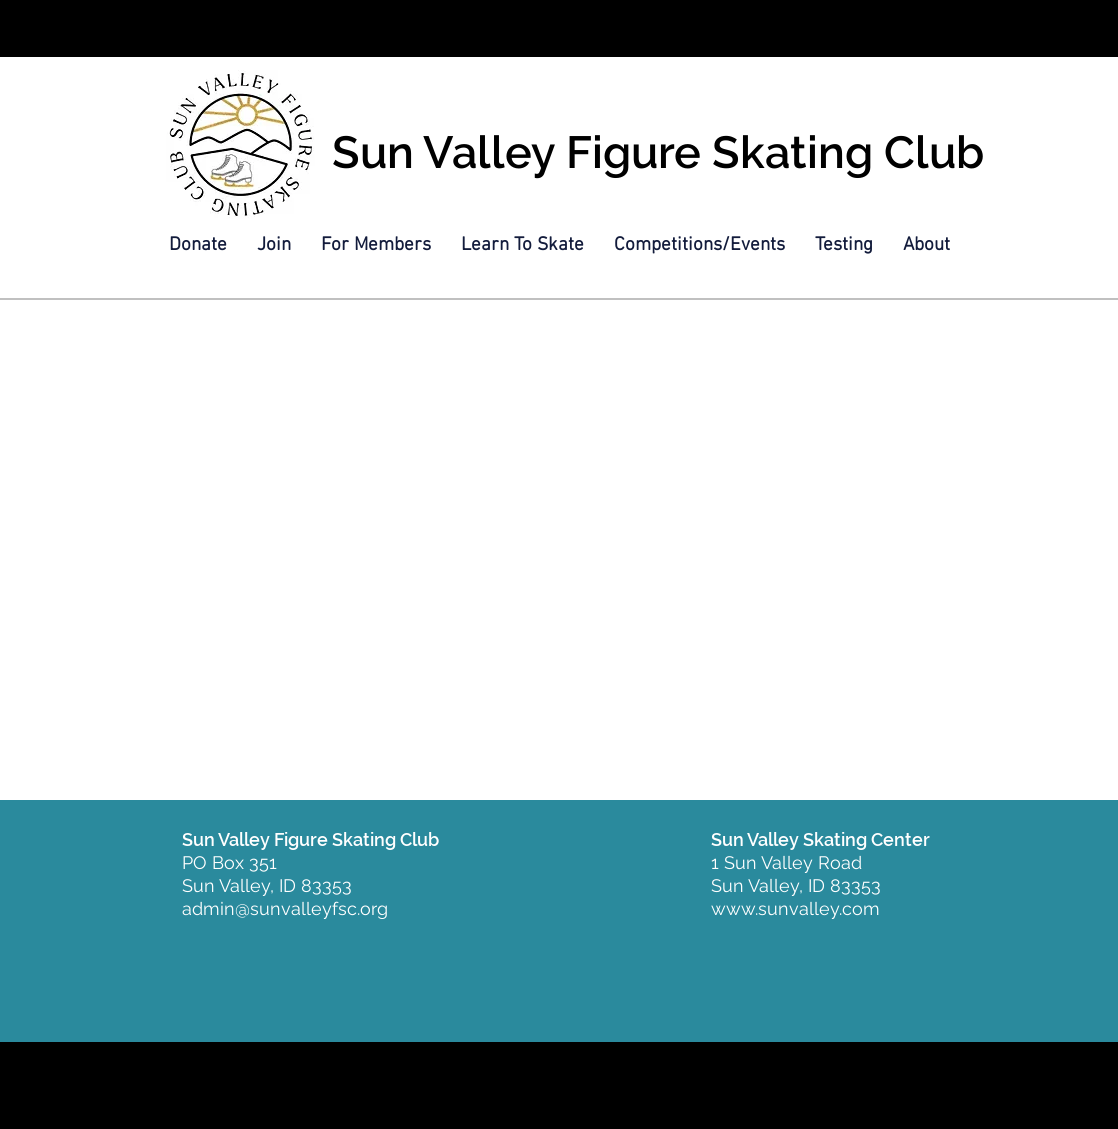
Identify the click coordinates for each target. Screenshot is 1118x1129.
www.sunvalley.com (795, 908)
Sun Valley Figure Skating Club (658, 152)
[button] (274, 245)
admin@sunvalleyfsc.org (285, 908)
